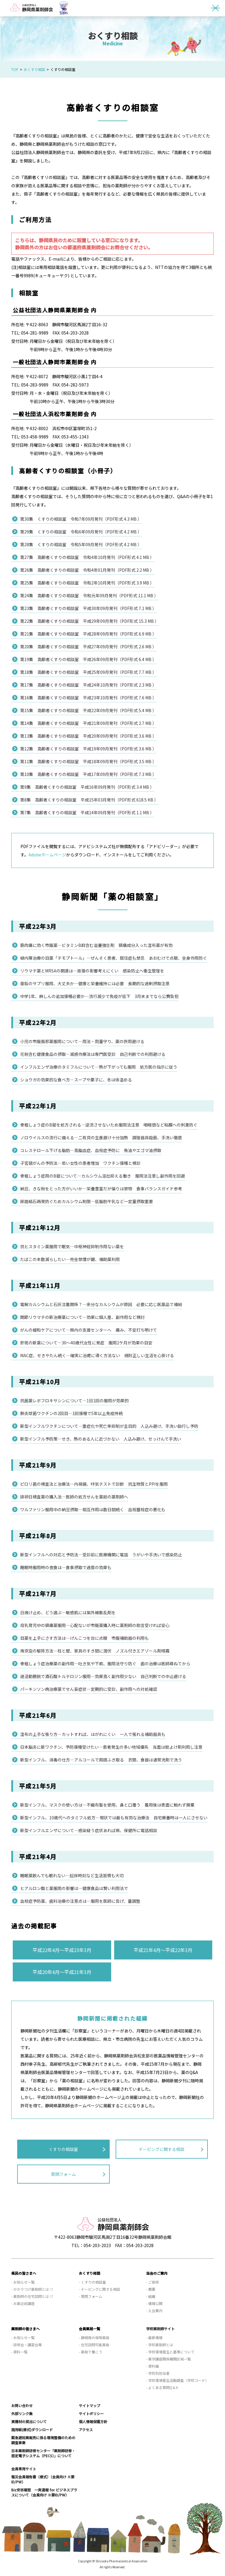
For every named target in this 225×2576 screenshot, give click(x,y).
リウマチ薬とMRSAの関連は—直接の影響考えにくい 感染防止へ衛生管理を (92, 971)
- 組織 (150, 2296)
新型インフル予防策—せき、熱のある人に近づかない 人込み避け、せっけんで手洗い (100, 1439)
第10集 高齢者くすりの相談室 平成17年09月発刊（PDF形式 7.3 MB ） (88, 774)
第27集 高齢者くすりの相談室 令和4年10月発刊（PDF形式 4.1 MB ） (87, 557)
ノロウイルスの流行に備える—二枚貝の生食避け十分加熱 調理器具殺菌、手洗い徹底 (101, 1137)
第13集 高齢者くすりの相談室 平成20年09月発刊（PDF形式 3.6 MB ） (88, 736)
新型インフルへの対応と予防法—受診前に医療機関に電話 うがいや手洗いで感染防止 (101, 1555)
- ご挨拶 (152, 2282)
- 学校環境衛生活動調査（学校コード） (177, 2380)
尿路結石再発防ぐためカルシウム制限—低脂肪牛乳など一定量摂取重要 (86, 1201)
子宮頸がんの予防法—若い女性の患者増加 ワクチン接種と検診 (80, 1163)
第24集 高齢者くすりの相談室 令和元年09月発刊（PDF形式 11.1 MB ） (89, 595)
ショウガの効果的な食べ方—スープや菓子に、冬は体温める (76, 1080)
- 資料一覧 (19, 2351)
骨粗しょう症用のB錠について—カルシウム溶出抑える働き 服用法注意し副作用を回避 (102, 1176)
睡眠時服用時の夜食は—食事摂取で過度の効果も (65, 1567)
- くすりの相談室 (92, 2282)
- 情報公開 (154, 2303)
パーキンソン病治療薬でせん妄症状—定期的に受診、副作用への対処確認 (88, 1689)
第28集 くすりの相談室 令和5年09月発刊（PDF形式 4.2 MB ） (81, 544)
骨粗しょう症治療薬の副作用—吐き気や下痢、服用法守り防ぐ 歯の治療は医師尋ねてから (105, 1663)
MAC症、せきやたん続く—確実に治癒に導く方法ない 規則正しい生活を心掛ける (97, 1355)
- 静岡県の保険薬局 (94, 2337)
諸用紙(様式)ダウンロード (32, 2429)
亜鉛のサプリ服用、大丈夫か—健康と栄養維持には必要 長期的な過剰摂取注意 (95, 983)
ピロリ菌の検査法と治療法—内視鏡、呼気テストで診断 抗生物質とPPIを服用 (94, 1484)
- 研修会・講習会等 (26, 2344)
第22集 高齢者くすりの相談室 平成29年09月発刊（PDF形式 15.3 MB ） (89, 621)
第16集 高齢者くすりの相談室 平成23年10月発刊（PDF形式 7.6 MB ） (88, 698)
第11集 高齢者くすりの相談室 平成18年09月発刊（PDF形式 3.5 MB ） (88, 761)
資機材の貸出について (29, 2421)
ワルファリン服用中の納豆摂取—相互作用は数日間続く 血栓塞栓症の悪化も (92, 1509)
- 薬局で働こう (90, 2351)
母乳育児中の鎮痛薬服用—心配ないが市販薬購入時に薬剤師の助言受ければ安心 (95, 1625)
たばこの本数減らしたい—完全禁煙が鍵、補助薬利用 (70, 1259)
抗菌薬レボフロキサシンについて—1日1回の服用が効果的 (74, 1400)
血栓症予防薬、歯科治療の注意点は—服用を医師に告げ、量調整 (80, 1901)
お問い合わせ (22, 2405)
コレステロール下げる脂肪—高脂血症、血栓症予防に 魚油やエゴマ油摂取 (90, 1150)
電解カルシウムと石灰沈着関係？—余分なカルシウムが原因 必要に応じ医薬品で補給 (101, 1304)
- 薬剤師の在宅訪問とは (30, 2296)
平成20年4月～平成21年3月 (62, 1971)
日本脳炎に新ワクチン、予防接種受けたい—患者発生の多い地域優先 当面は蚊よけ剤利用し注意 (111, 1747)
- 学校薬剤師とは (159, 2344)
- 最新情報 (154, 2337)
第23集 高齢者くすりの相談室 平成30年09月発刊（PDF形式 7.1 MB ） (88, 608)
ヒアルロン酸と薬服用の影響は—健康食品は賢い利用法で (74, 1888)
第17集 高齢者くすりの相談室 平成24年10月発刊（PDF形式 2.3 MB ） (88, 685)
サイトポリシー (91, 2413)
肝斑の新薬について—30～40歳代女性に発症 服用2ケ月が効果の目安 (86, 1343)
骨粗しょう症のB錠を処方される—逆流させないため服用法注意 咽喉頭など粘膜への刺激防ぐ (108, 1125)
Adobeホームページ (47, 855)
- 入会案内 (154, 2310)
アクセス (86, 2429)
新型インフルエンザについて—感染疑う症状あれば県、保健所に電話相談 (88, 1830)
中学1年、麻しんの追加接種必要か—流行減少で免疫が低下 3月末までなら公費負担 (99, 996)
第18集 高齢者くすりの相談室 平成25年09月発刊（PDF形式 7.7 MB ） (88, 672)
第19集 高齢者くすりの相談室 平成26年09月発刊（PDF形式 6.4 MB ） (88, 659)
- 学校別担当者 (158, 2373)
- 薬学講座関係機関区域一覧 (168, 2358)
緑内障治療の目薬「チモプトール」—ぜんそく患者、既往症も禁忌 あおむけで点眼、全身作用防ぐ (113, 958)
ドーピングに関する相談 (161, 2149)
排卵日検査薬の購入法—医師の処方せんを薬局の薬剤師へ (74, 1497)
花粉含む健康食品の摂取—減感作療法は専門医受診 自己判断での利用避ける (92, 1054)
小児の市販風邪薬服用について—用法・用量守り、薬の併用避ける (82, 1041)
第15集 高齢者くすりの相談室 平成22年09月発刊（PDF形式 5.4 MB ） (88, 710)
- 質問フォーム (90, 2296)
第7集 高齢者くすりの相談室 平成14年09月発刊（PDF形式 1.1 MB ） (87, 812)
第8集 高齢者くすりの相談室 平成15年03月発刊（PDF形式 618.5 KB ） (89, 800)
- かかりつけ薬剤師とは (30, 2289)
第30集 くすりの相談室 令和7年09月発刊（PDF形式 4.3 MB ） (81, 519)
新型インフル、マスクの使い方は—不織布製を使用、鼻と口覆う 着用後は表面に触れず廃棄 (107, 1805)
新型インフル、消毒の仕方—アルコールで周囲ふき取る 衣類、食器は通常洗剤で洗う (101, 1760)
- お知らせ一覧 (23, 2282)
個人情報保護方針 (93, 2421)
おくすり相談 (34, 69)
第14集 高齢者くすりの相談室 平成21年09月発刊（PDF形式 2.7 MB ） (88, 723)
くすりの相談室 (63, 2149)
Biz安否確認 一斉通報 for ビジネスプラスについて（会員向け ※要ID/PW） (44, 2492)
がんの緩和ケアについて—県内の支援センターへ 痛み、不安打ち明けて (88, 1330)
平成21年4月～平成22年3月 (163, 1950)
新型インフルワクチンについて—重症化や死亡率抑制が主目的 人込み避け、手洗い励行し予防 (109, 1426)
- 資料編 (152, 2366)
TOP (14, 69)
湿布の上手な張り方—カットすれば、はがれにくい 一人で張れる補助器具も (92, 1734)
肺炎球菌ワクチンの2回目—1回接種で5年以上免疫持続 (71, 1413)
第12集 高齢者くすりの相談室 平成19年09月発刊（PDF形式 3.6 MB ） (88, 749)
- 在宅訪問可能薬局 (94, 2344)
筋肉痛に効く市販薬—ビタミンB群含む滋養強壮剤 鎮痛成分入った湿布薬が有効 (96, 945)
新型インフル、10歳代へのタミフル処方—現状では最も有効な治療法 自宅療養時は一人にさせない (114, 1818)
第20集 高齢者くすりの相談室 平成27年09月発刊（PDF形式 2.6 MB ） (88, 646)
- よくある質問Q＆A (162, 2387)
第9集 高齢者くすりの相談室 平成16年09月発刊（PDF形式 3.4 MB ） (87, 787)
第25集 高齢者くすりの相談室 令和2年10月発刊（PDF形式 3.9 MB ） (87, 583)
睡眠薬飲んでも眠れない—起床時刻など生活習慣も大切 (72, 1875)
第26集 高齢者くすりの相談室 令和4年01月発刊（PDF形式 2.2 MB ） (87, 570)
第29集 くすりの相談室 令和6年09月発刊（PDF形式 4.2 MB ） (81, 532)
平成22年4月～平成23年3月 (62, 1950)
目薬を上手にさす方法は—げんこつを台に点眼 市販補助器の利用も (84, 1638)
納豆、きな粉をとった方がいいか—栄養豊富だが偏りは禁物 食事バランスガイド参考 (101, 1189)
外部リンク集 (22, 2413)
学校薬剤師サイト (160, 2328)
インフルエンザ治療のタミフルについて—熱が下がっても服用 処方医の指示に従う (98, 1067)
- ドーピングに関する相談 (99, 2289)
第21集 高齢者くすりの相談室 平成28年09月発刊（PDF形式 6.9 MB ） (88, 634)
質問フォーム (63, 2174)
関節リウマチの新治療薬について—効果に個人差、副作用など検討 (82, 1317)
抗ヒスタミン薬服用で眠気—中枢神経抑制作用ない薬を (72, 1246)
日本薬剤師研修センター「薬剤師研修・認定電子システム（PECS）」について (43, 2453)
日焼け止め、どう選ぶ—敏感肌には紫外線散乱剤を (68, 1612)
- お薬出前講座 (23, 2303)
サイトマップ (89, 2405)
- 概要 (150, 2289)
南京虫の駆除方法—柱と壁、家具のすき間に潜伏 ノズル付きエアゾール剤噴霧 (95, 1651)
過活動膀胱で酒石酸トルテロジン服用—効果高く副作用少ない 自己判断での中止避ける (103, 1676)
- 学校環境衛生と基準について (170, 2351)
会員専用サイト (23, 2468)
